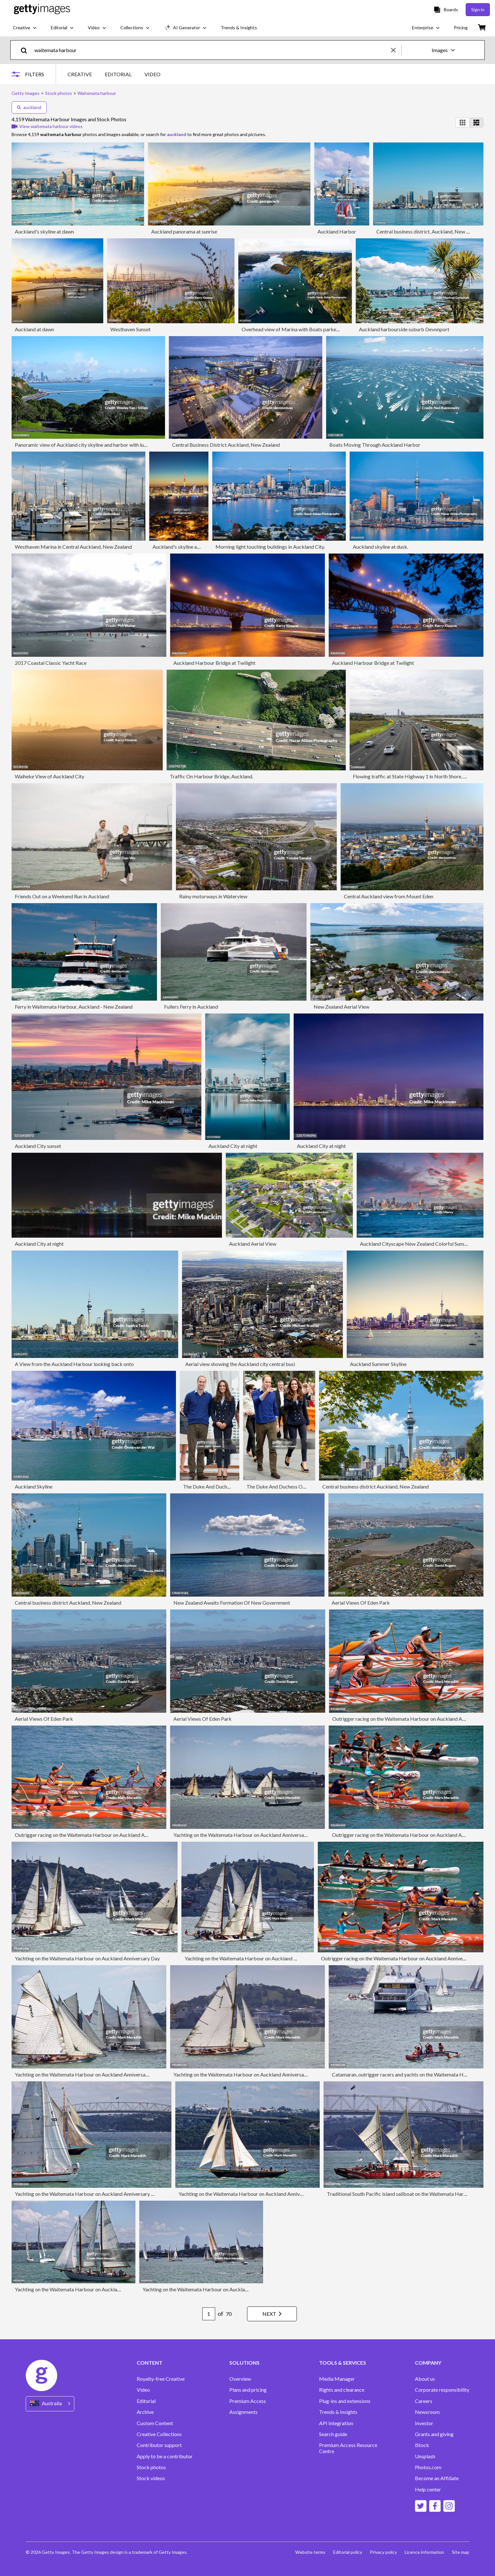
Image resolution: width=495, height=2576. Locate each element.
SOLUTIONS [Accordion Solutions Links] (244, 2363)
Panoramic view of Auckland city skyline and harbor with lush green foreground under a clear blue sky (125, 445)
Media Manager (337, 2379)
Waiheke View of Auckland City (49, 776)
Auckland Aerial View (252, 1244)
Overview (240, 2379)
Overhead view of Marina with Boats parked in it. (295, 329)
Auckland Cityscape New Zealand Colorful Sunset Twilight (424, 1244)
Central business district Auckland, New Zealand (375, 1486)
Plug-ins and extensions (345, 2401)
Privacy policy (383, 2552)
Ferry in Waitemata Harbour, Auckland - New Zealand (74, 1007)
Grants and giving (434, 2434)
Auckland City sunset (38, 1146)
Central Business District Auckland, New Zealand (226, 445)
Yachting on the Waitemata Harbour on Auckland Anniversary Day (245, 1835)
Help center (428, 2489)
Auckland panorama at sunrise (184, 231)
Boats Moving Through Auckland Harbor (374, 445)
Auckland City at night (232, 1146)
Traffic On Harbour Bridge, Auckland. (211, 776)
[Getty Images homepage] (42, 9)
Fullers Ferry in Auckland (191, 1007)
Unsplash (425, 2456)
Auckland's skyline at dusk (181, 547)
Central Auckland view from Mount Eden (388, 896)
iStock (422, 2445)
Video (143, 2390)
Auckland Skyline (33, 1486)
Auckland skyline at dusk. (380, 547)
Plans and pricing (248, 2390)
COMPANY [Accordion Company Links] (428, 2363)
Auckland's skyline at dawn (44, 231)
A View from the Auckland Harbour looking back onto (74, 1364)
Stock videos (151, 2478)
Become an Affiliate (437, 2478)
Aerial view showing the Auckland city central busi (240, 1364)
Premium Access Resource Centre (348, 2448)
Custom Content (155, 2423)
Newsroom (427, 2412)
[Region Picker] (50, 2403)
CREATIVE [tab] (80, 74)
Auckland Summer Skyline (378, 1364)
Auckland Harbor (336, 231)
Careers (423, 2401)
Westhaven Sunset (130, 329)
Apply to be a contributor (165, 2456)
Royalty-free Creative (161, 2379)
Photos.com (428, 2467)
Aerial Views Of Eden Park (361, 1603)
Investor (424, 2423)
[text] (211, 50)
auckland (29, 107)
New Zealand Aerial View (341, 1007)
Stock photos (151, 2467)
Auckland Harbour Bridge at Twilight (214, 663)
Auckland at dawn (34, 329)
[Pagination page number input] (208, 2313)
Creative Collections (159, 2434)
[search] (26, 50)
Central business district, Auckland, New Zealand (430, 231)
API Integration (336, 2423)
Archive (145, 2412)
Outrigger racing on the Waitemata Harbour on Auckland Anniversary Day (413, 1719)
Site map (460, 2552)
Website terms (310, 2552)
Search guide (333, 2434)
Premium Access (247, 2401)
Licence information (424, 2552)
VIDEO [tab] (152, 74)
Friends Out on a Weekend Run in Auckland (62, 896)
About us (425, 2379)
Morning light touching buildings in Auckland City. (270, 547)
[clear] (396, 50)
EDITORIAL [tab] (118, 74)
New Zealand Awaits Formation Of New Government (231, 1603)
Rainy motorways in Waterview (213, 896)
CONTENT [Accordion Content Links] (149, 2363)
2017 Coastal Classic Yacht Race (51, 663)
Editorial (146, 2401)
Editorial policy (347, 2552)
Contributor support (159, 2445)
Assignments (243, 2412)
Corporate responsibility (442, 2390)
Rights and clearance (341, 2390)
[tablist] (114, 74)
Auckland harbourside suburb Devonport (404, 329)
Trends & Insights (338, 2412)
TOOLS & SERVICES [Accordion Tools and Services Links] (342, 2363)
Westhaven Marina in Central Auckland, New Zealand (73, 547)
